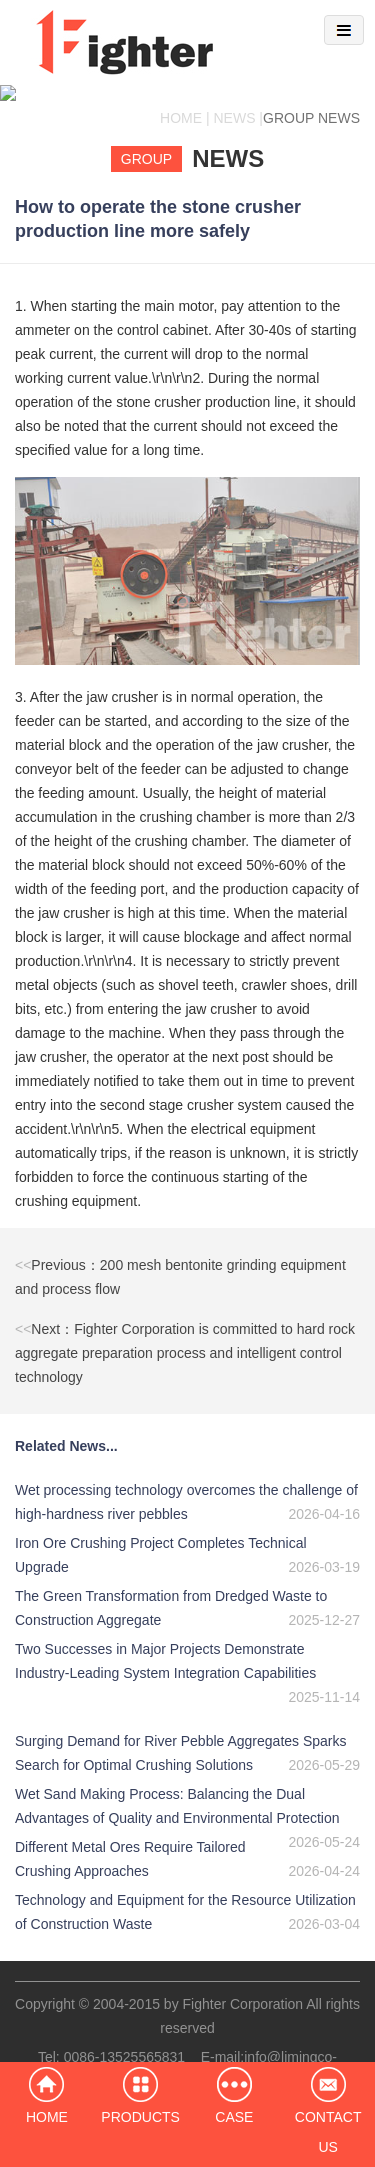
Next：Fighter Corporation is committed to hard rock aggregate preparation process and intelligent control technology (185, 1337)
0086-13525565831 (124, 2041)
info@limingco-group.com (245, 2053)
